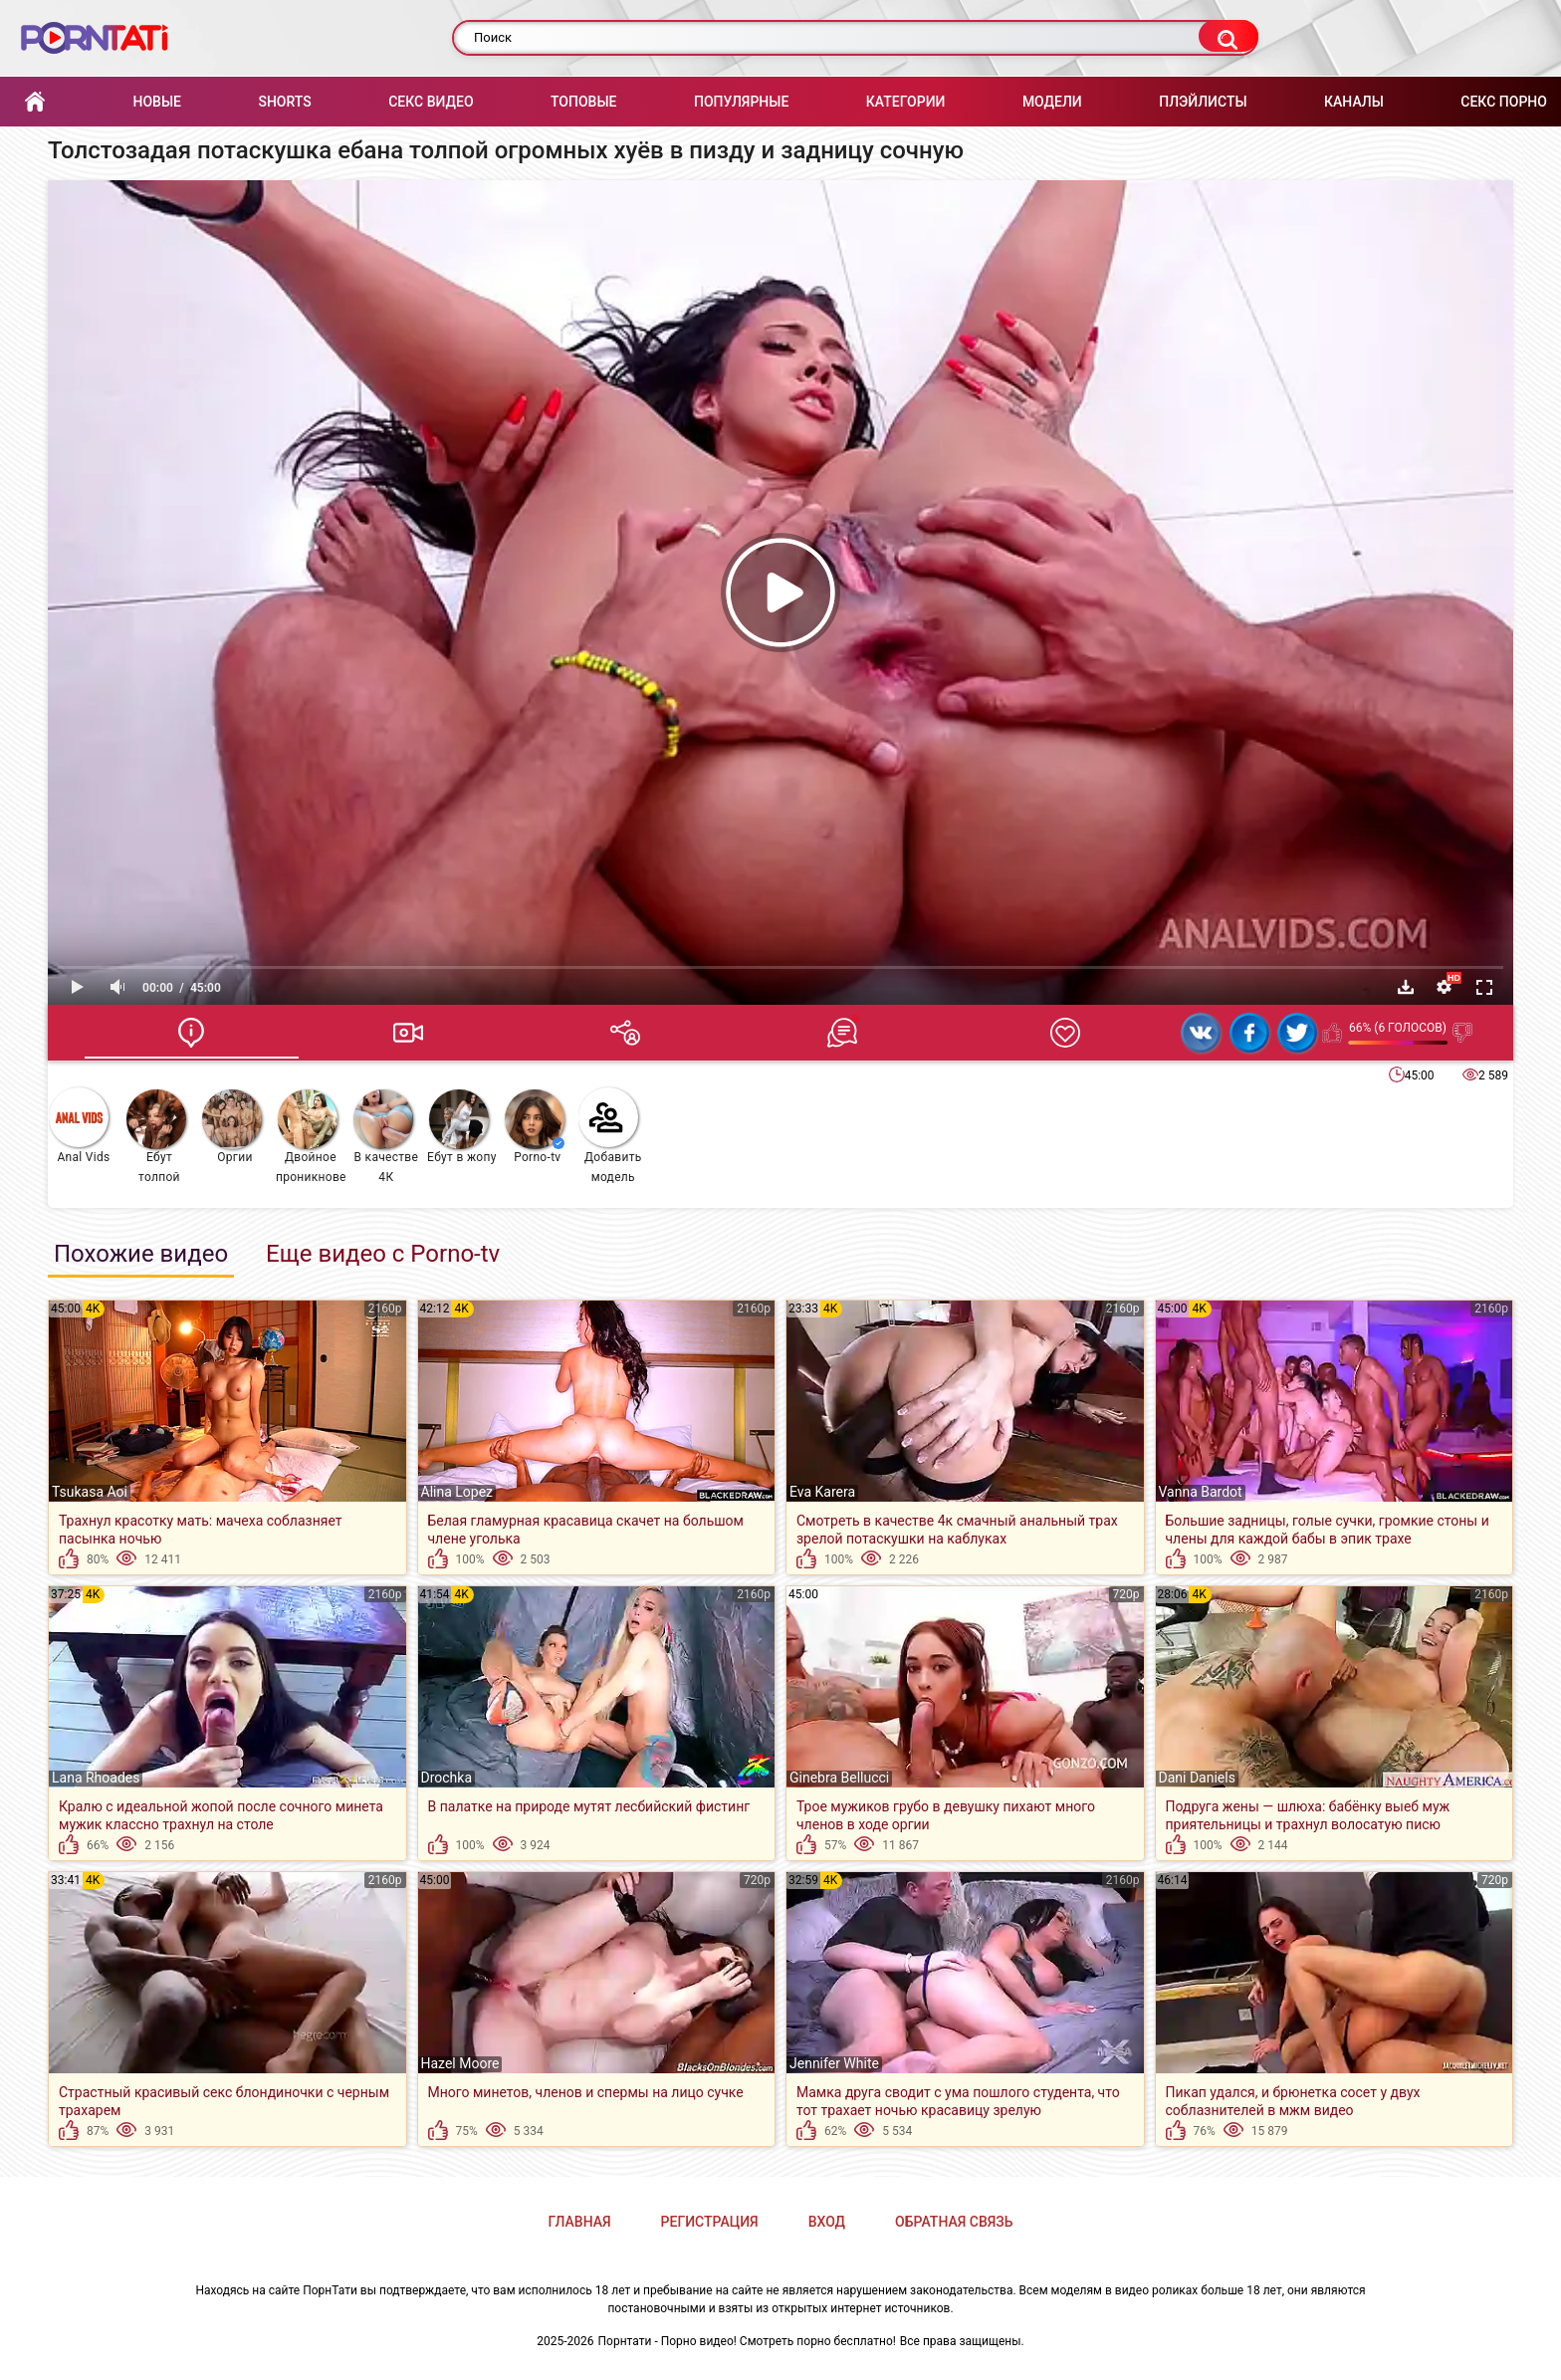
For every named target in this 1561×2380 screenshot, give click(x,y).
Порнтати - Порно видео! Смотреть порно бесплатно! (747, 2341)
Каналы (1354, 102)
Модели (1052, 102)
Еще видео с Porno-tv (383, 1254)
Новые (156, 102)
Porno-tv (534, 1126)
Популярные (741, 102)
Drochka (447, 1777)
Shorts (284, 102)
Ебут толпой (156, 1136)
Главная (35, 102)
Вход (826, 2222)
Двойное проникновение (311, 1136)
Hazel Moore (460, 2063)
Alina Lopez (457, 1492)
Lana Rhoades (95, 1777)
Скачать (1406, 987)
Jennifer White (834, 2063)
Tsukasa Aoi (89, 1492)
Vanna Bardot (1200, 1492)
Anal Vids (80, 1125)
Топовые (583, 102)
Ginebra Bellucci (839, 1777)
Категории (906, 102)
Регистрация (710, 2222)
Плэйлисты (1202, 102)
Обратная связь (953, 2222)
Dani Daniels (1197, 1777)
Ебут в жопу (462, 1126)
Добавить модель (610, 1135)
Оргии (232, 1126)
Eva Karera (822, 1492)
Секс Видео (430, 102)
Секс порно (1503, 102)
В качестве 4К (385, 1136)
